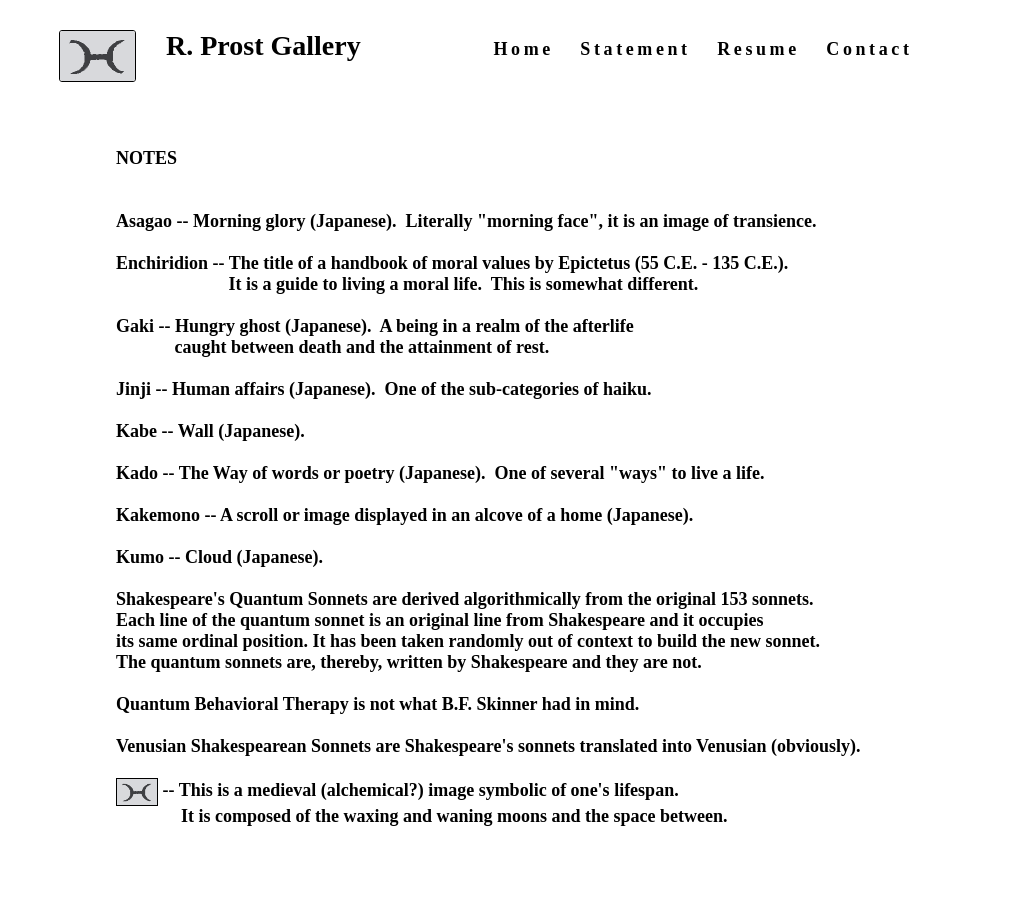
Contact (869, 49)
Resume (758, 49)
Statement (635, 49)
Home (523, 49)
